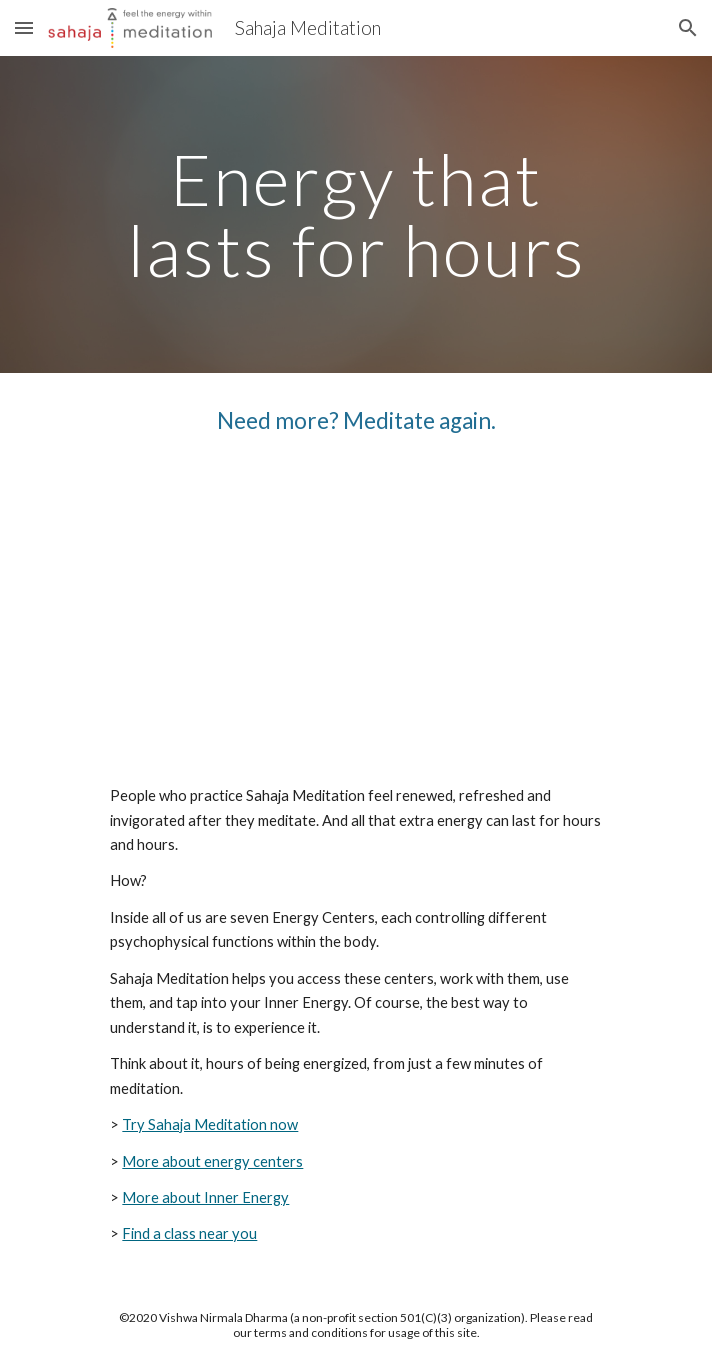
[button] (24, 27)
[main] (355, 214)
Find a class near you (189, 1233)
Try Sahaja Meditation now (210, 1124)
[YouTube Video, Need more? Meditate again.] (356, 610)
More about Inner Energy (205, 1197)
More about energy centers (212, 1161)
